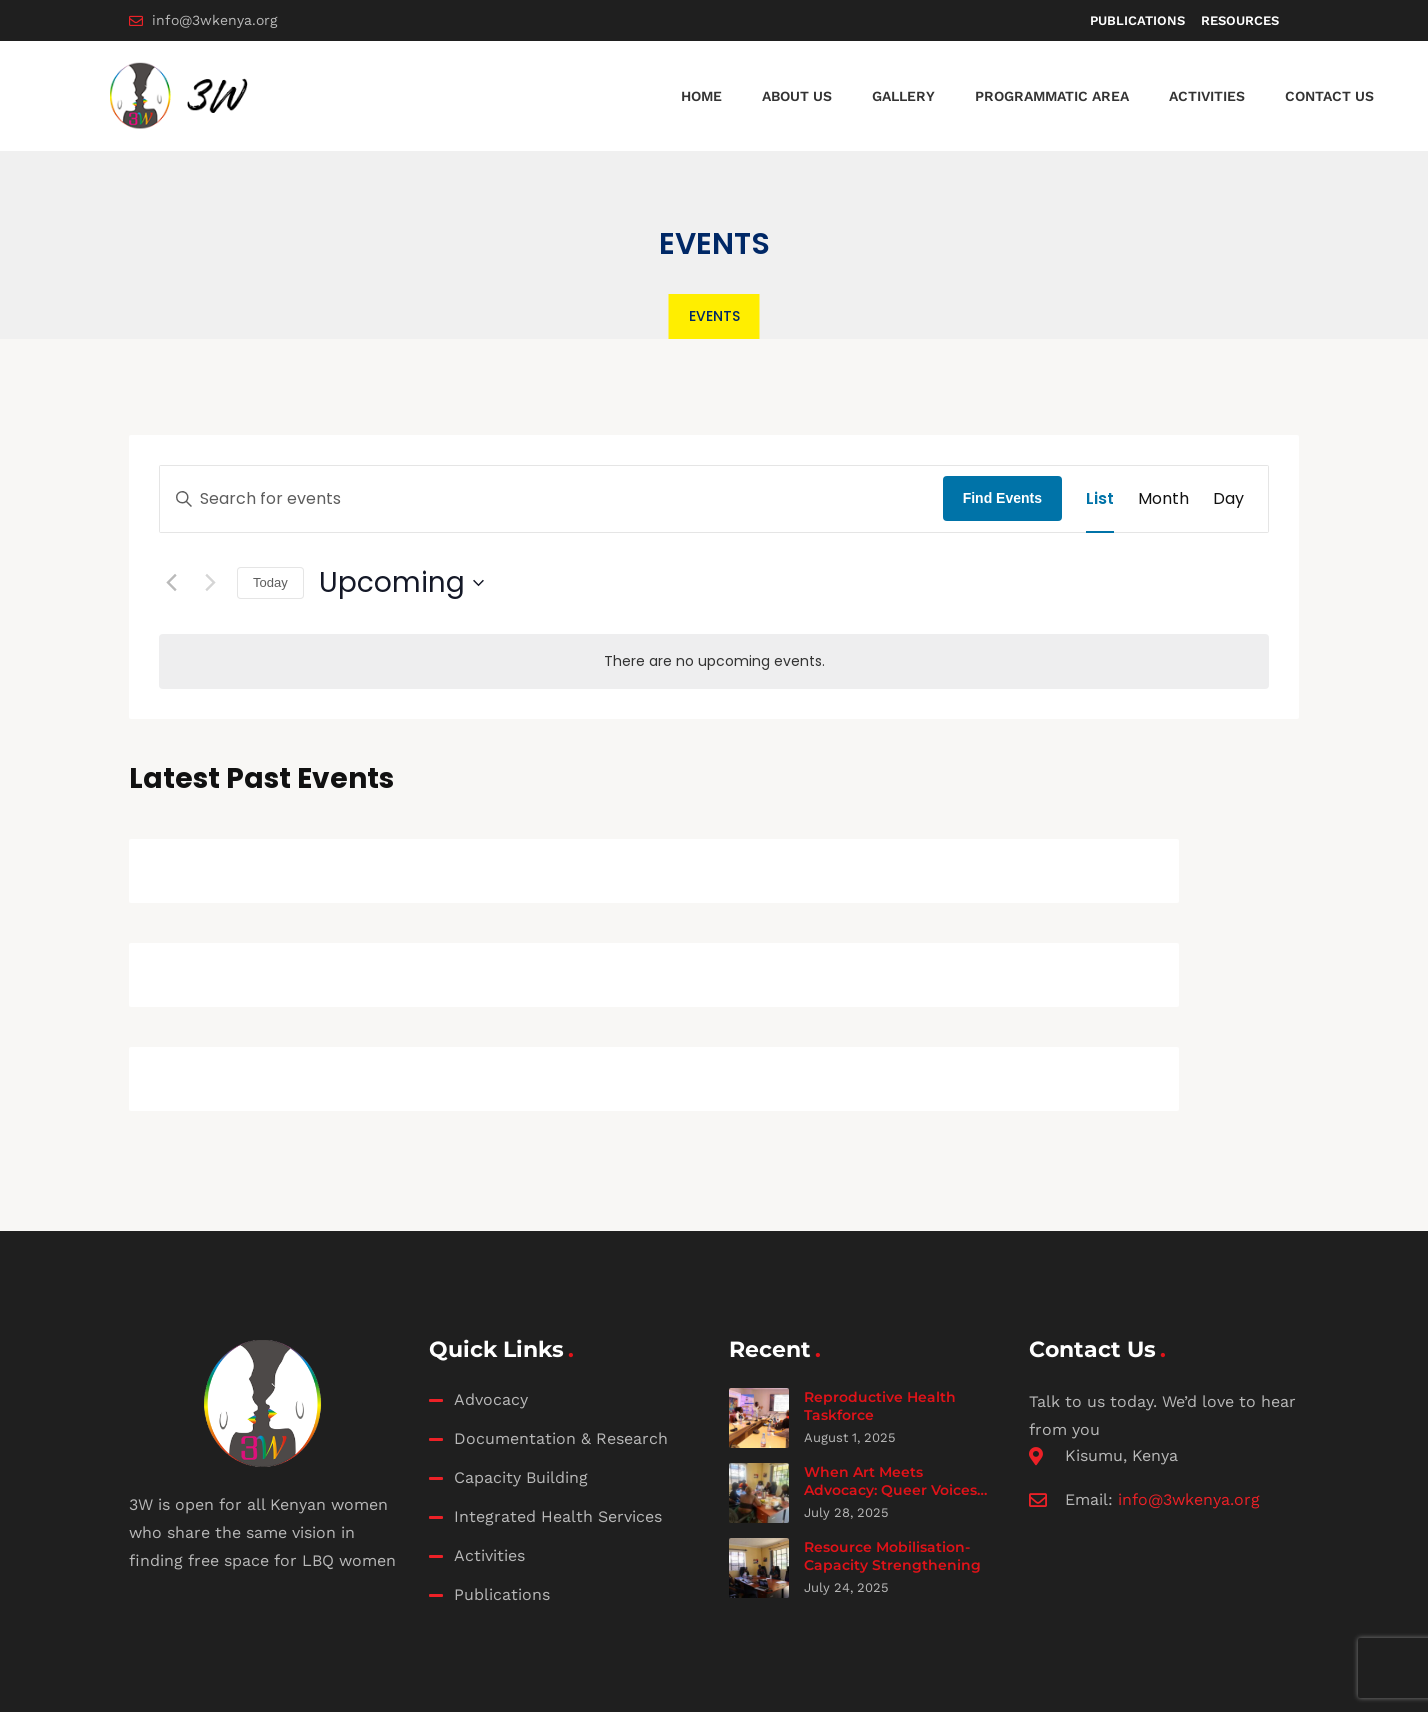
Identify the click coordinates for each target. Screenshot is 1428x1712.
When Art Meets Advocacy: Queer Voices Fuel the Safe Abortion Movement (890, 1498)
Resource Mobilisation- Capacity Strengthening (892, 1556)
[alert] (714, 661)
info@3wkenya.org (1189, 1499)
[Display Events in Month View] (1163, 499)
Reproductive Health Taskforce (880, 1406)
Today (270, 582)
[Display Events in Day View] (1228, 499)
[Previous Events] (171, 583)
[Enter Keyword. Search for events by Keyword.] (551, 499)
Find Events (1002, 498)
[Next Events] (210, 583)
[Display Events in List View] (1100, 499)
